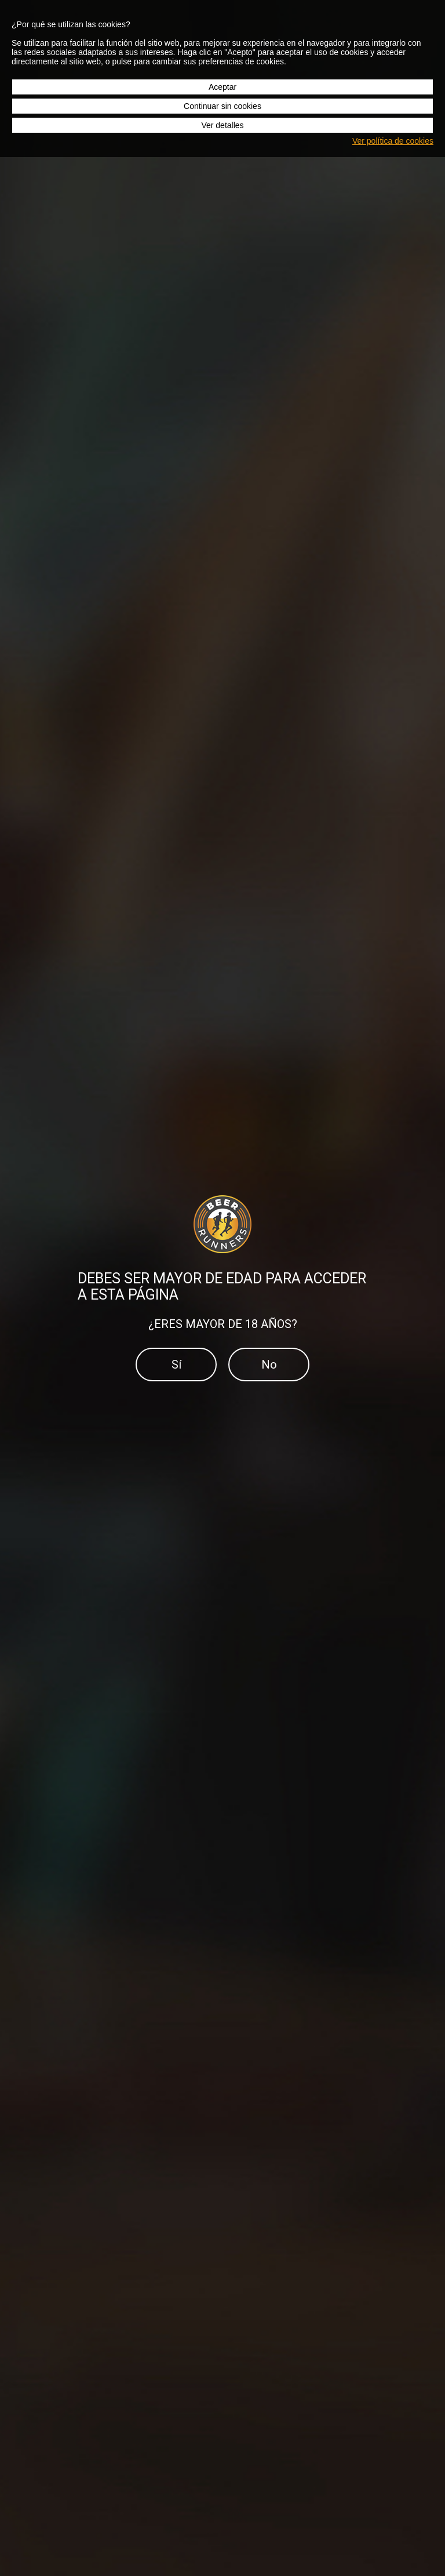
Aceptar (222, 87)
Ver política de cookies (392, 140)
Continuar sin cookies (222, 106)
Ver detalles (222, 125)
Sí (176, 1364)
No (269, 1364)
